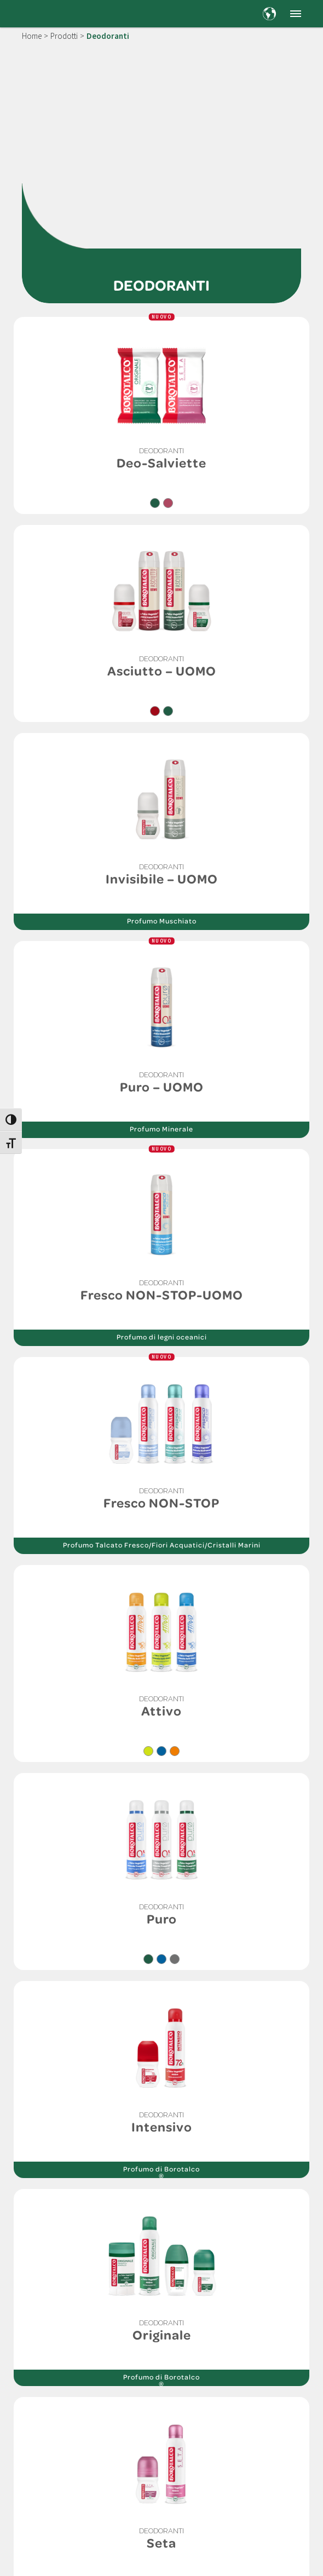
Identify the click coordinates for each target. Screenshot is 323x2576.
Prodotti (64, 36)
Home (32, 36)
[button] (295, 13)
